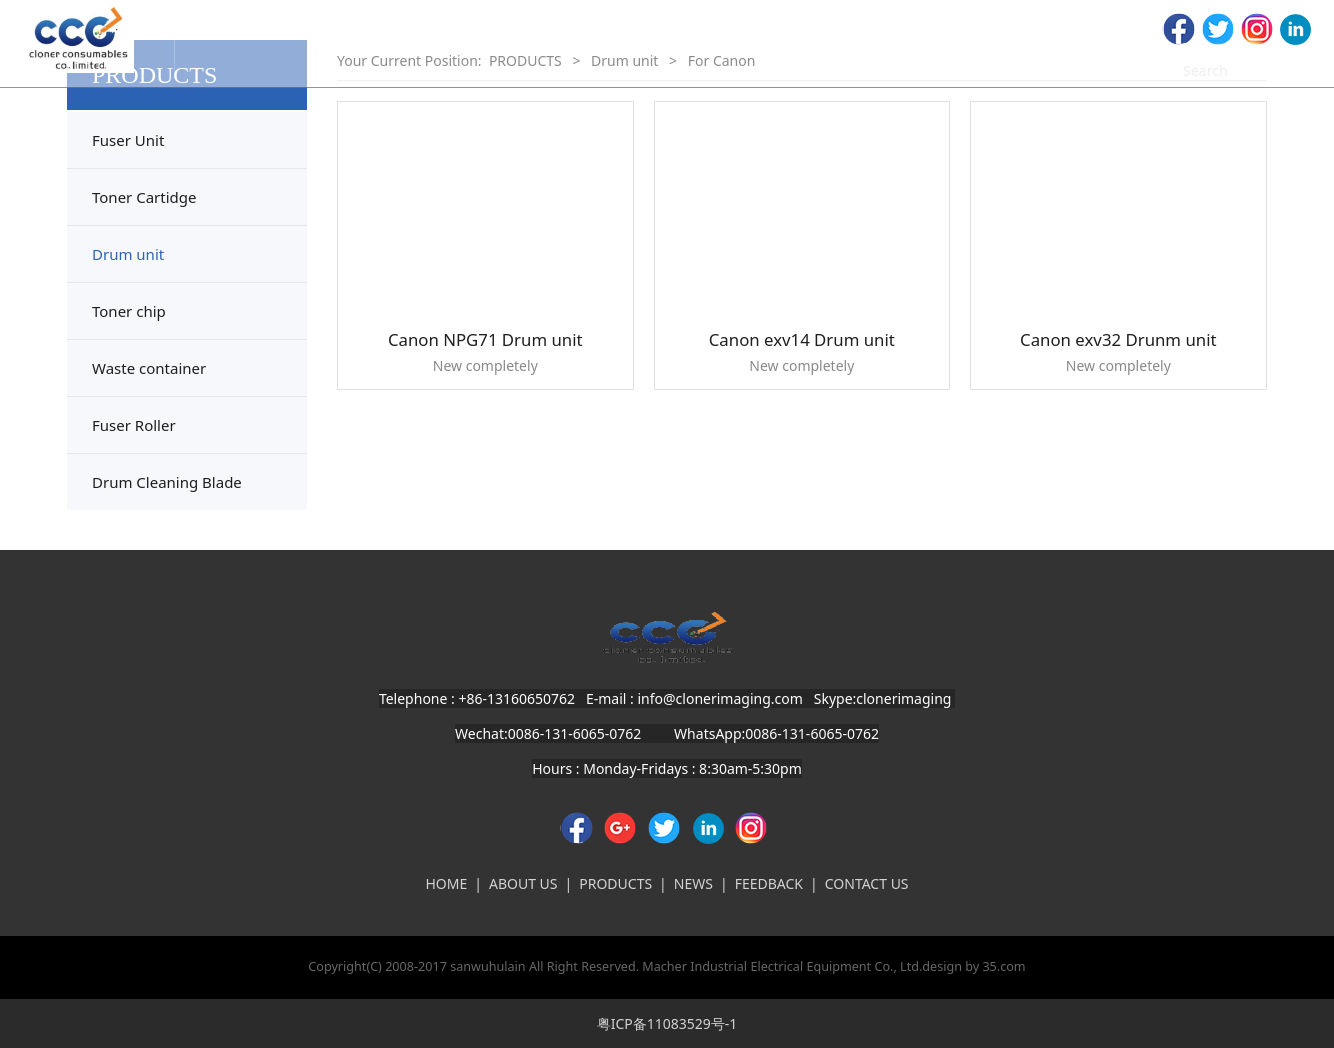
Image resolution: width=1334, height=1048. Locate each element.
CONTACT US (867, 883)
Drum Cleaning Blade (167, 482)
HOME (446, 883)
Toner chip (129, 311)
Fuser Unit (128, 140)
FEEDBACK (769, 883)
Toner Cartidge (144, 197)
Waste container (149, 368)
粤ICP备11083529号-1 (667, 1023)
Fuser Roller (134, 425)
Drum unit (128, 254)
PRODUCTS (615, 883)
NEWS (693, 883)
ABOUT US (523, 883)
